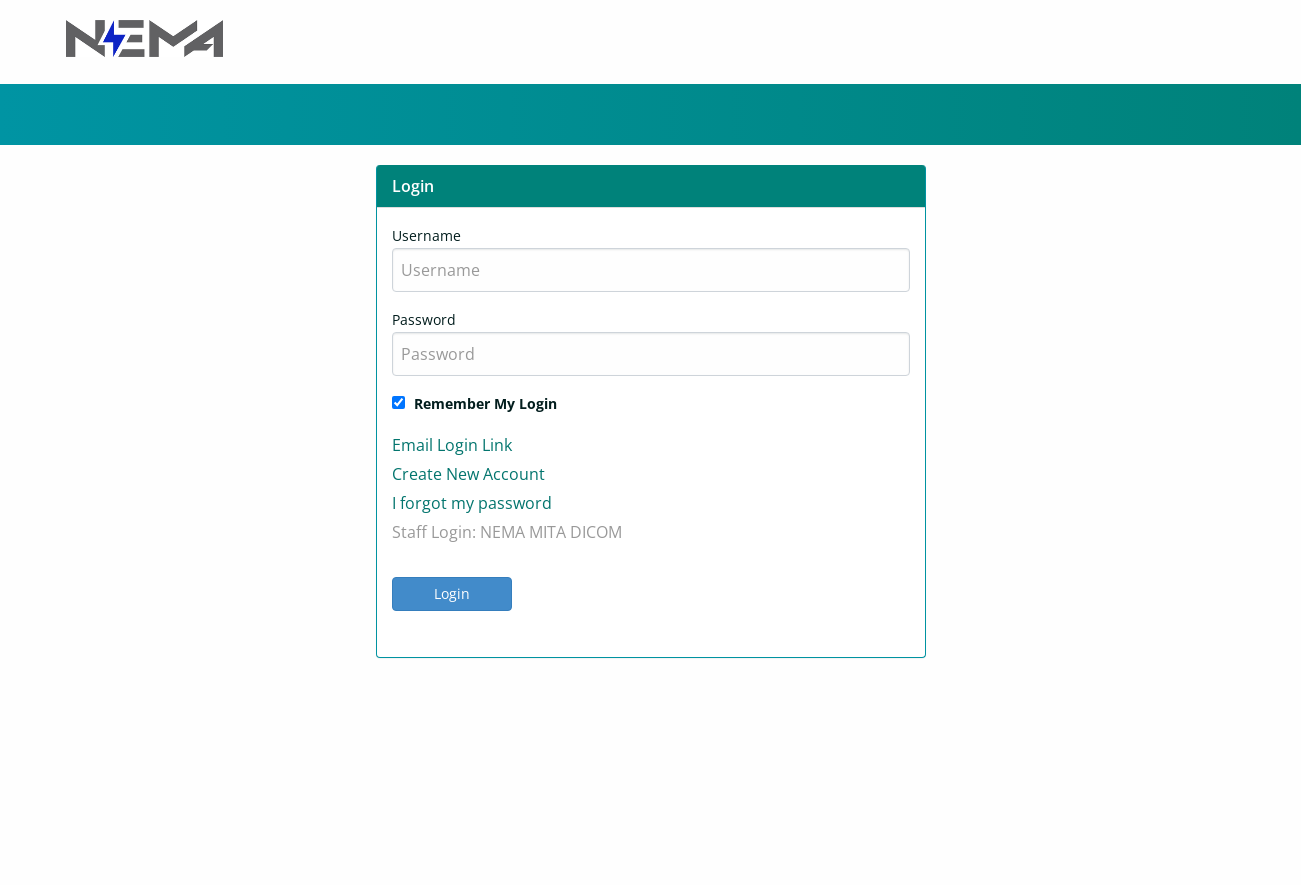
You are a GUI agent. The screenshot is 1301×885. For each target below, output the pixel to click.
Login (452, 593)
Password (424, 319)
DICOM (596, 532)
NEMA (502, 532)
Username (426, 235)
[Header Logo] (144, 37)
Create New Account (468, 474)
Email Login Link (452, 445)
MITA (547, 532)
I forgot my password (472, 503)
